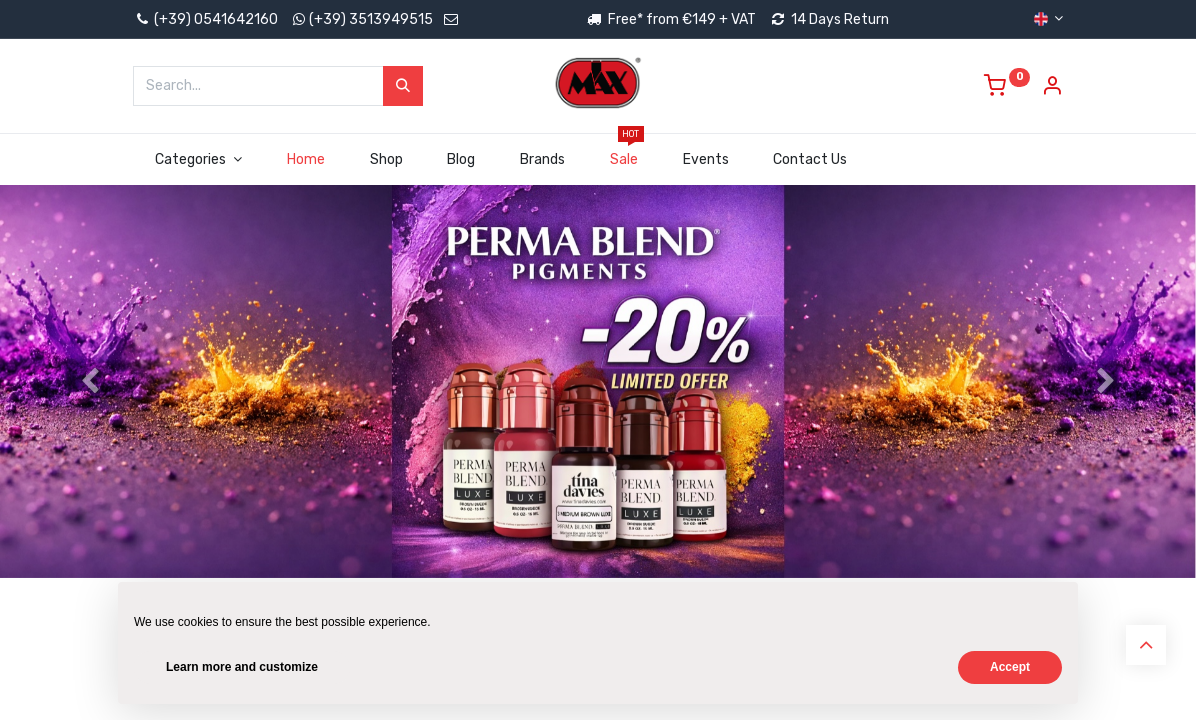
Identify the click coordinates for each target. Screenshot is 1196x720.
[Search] (403, 86)
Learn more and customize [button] (242, 667)
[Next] (1106, 413)
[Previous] (89, 413)
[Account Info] (1052, 88)
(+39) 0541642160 (205, 19)
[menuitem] (305, 160)
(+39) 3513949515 (371, 19)
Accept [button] (1010, 667)
